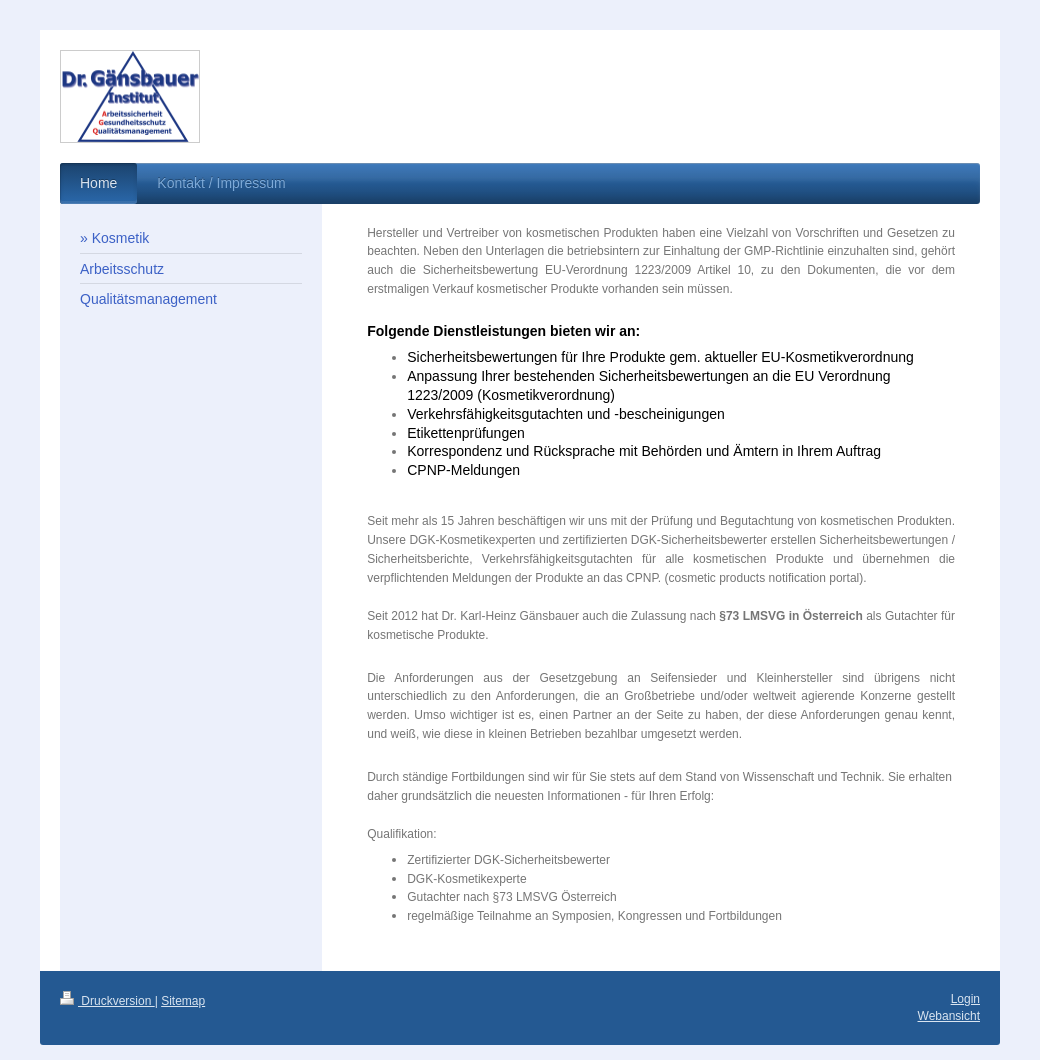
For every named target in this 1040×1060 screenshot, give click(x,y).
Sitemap (183, 1001)
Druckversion (107, 1001)
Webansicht (949, 1016)
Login (965, 999)
